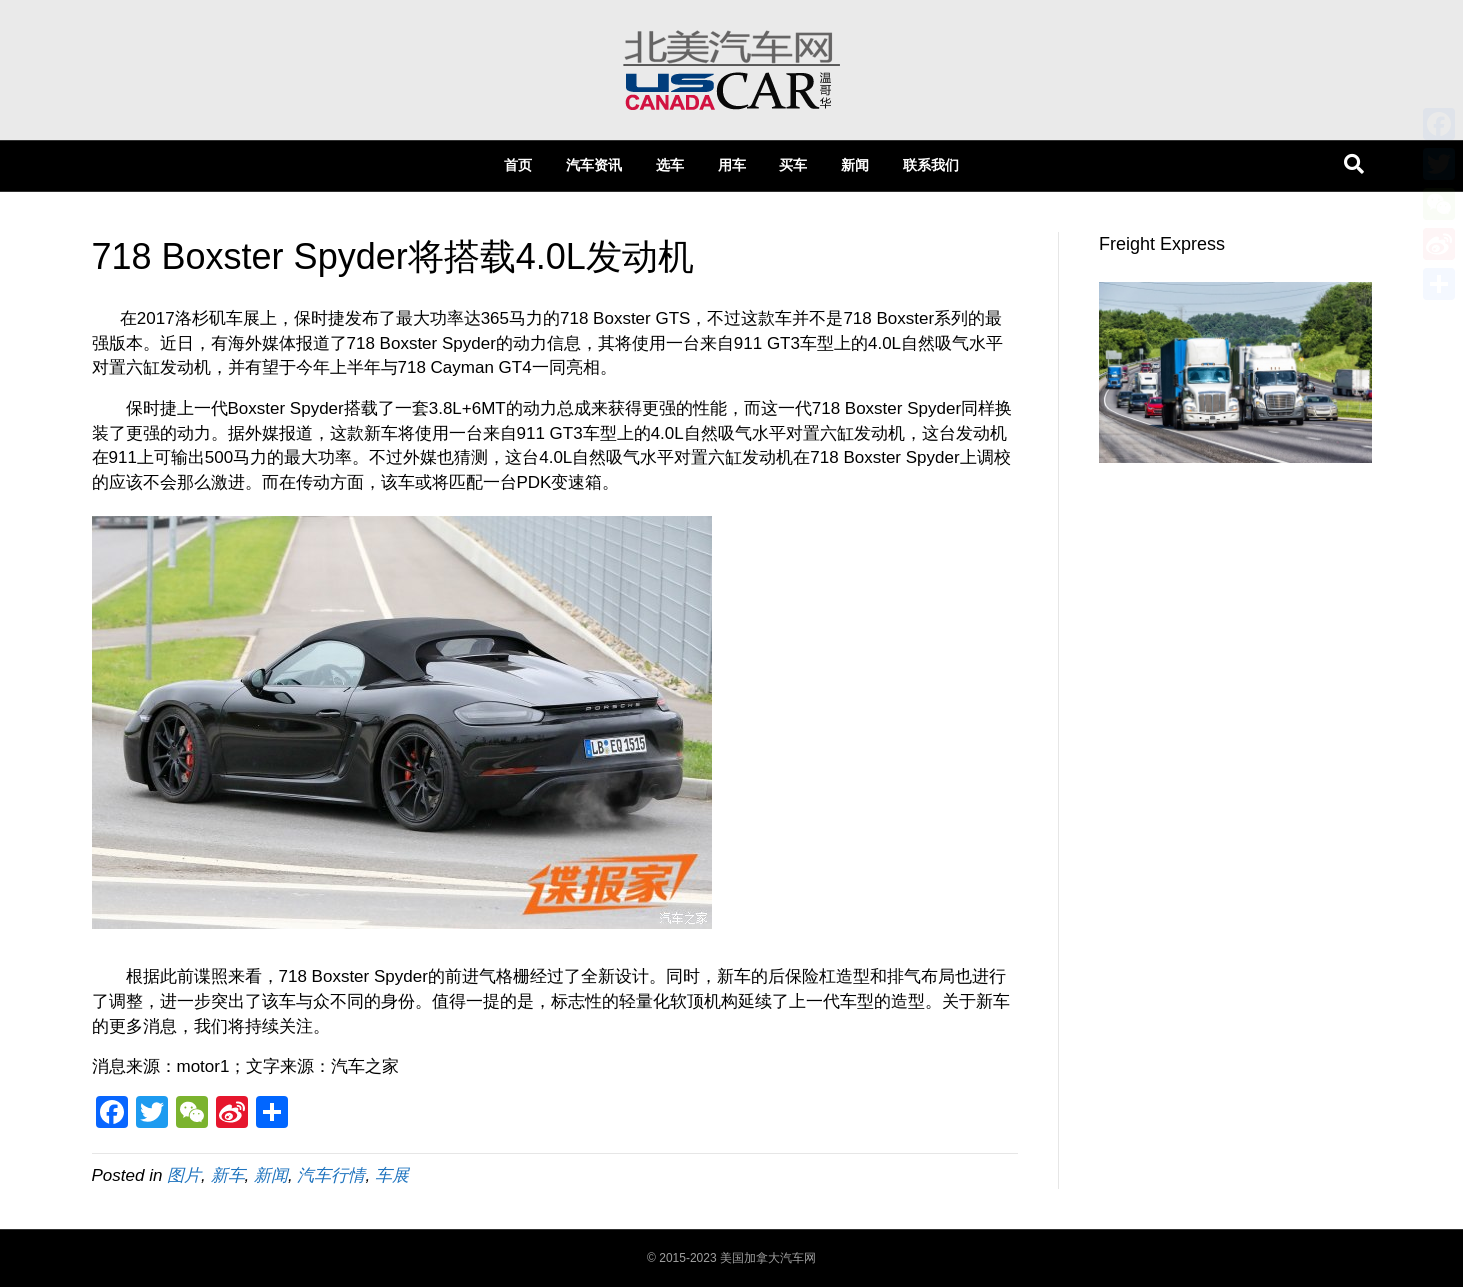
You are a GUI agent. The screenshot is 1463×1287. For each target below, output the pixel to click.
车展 (392, 1175)
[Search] (1354, 164)
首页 (518, 165)
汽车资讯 (594, 165)
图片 (184, 1175)
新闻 (855, 165)
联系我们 (931, 165)
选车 (670, 165)
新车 (228, 1175)
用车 (732, 165)
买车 (793, 165)
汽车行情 (331, 1175)
